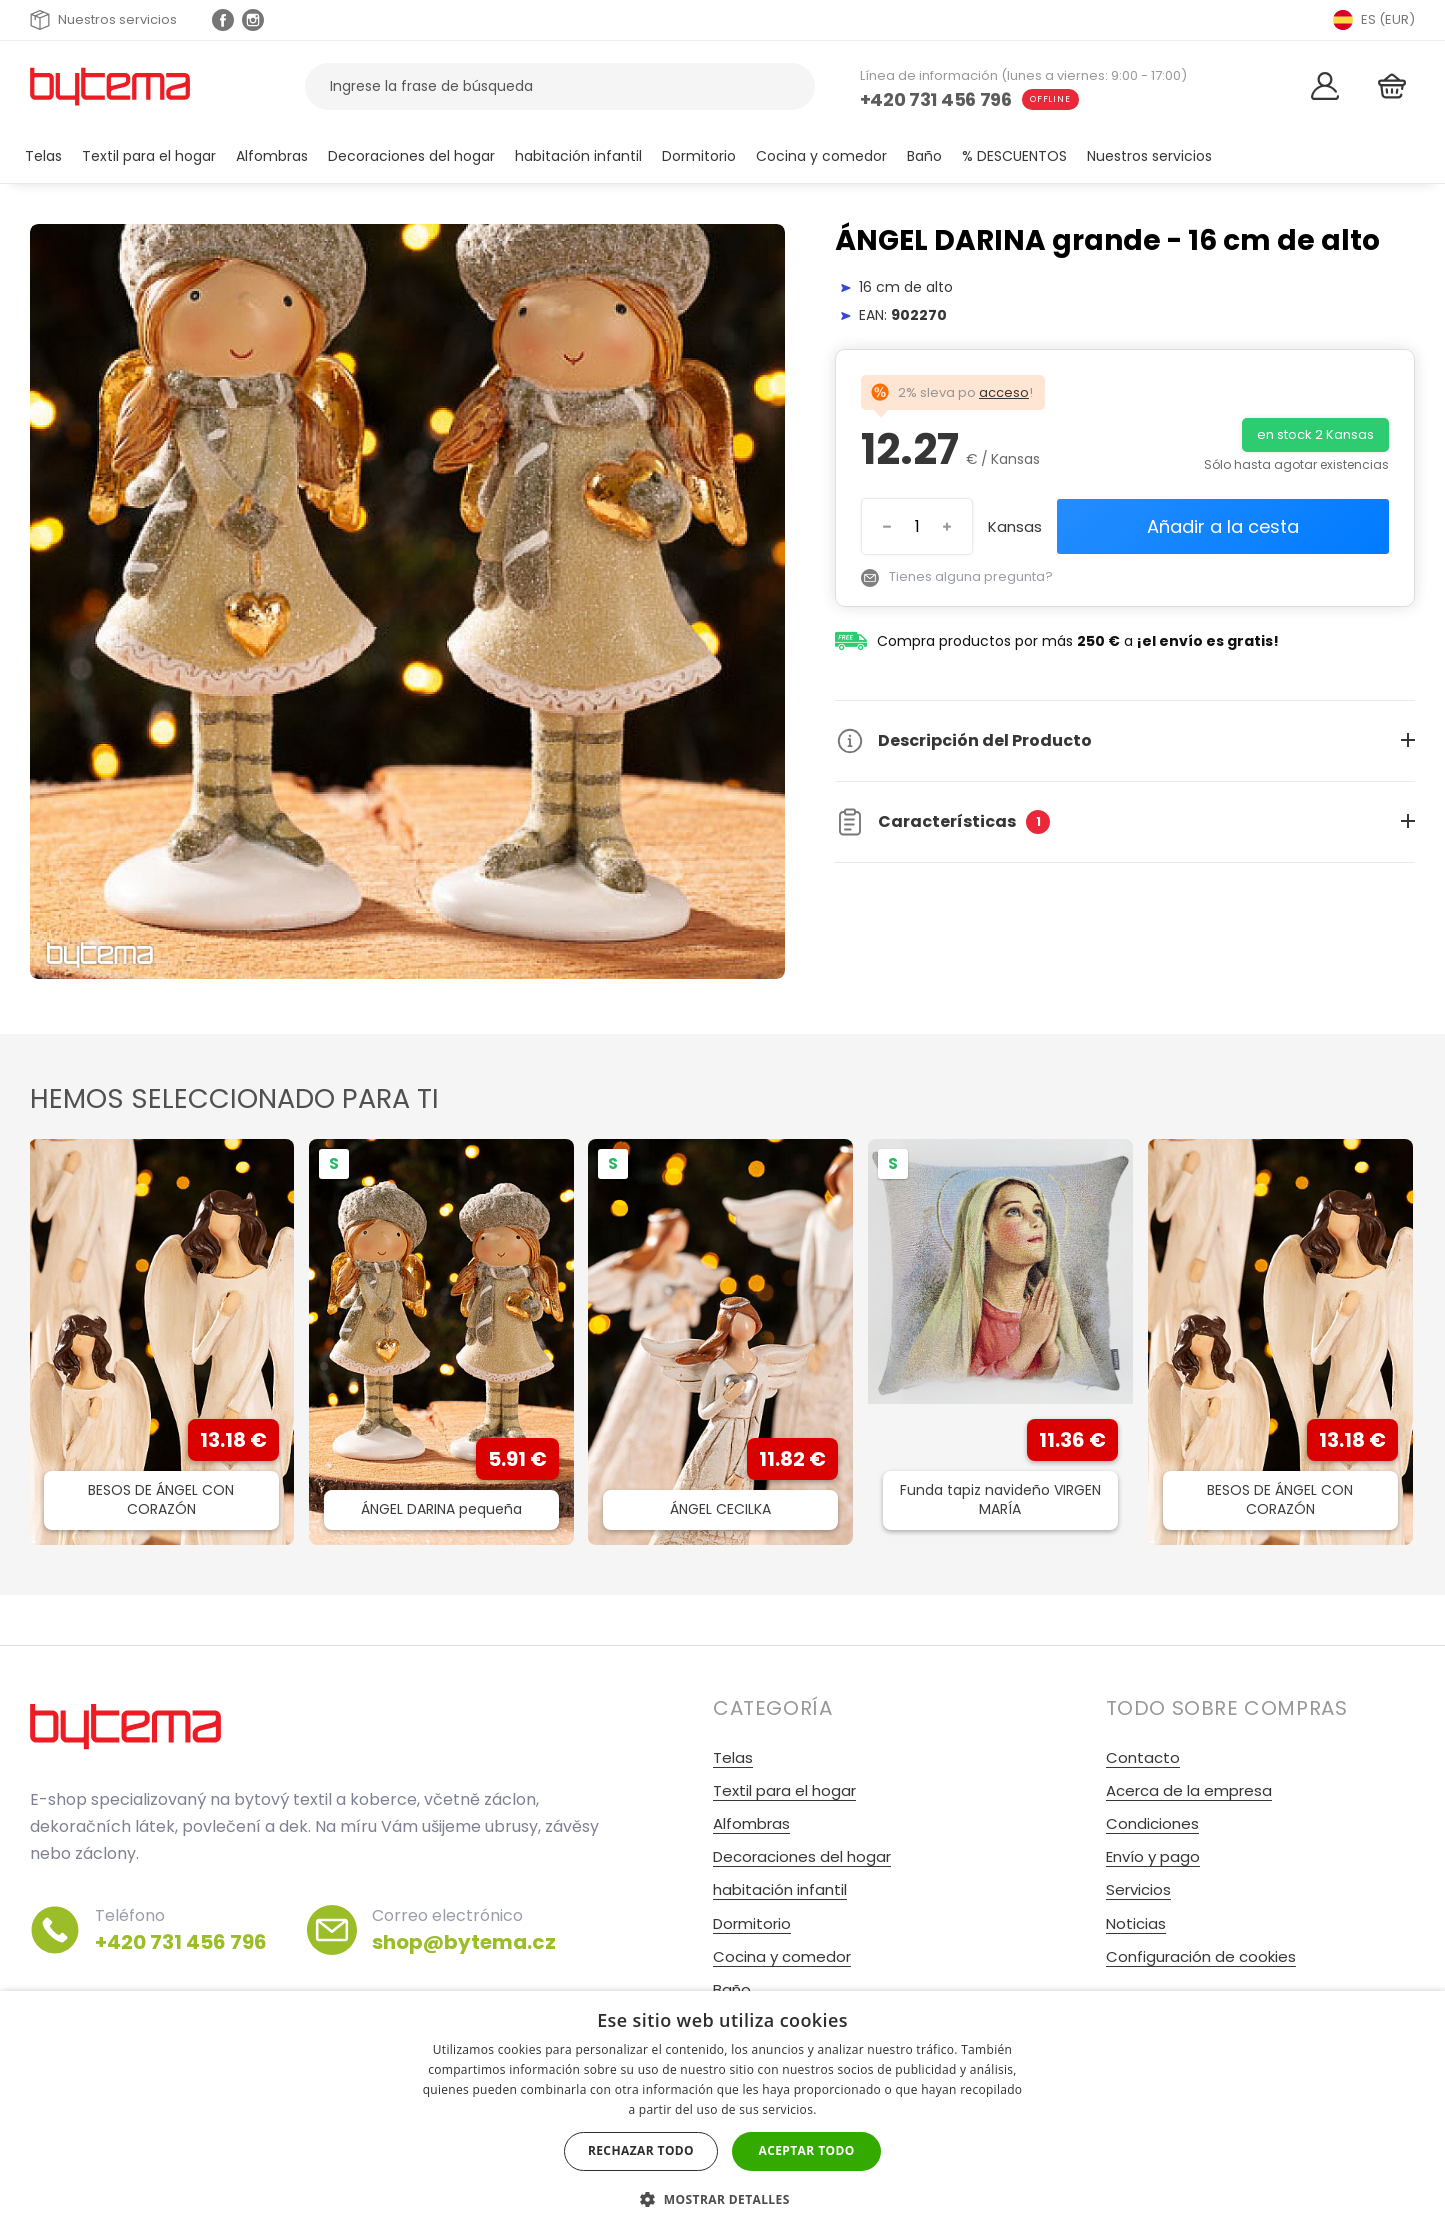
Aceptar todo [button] (806, 2150)
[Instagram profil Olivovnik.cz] (253, 20)
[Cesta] (1391, 86)
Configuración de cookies (1201, 1956)
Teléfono (181, 1930)
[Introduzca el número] (917, 526)
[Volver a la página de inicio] (110, 86)
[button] (722, 2199)
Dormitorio (699, 156)
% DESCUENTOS (1014, 156)
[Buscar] (787, 86)
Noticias (1136, 1923)
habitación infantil (578, 156)
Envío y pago (1153, 1856)
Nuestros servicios (103, 20)
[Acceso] (1324, 86)
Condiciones (1152, 1823)
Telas (43, 156)
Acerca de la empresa (1189, 1790)
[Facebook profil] (223, 20)
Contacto (1143, 1757)
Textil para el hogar (149, 156)
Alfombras (272, 156)
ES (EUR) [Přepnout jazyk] (1374, 20)
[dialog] (722, 2114)
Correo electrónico (464, 1930)
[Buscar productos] (560, 86)
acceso (1004, 392)
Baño (924, 156)
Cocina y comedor (821, 156)
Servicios (1138, 1889)
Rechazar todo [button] (641, 2150)
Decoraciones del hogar (411, 156)
